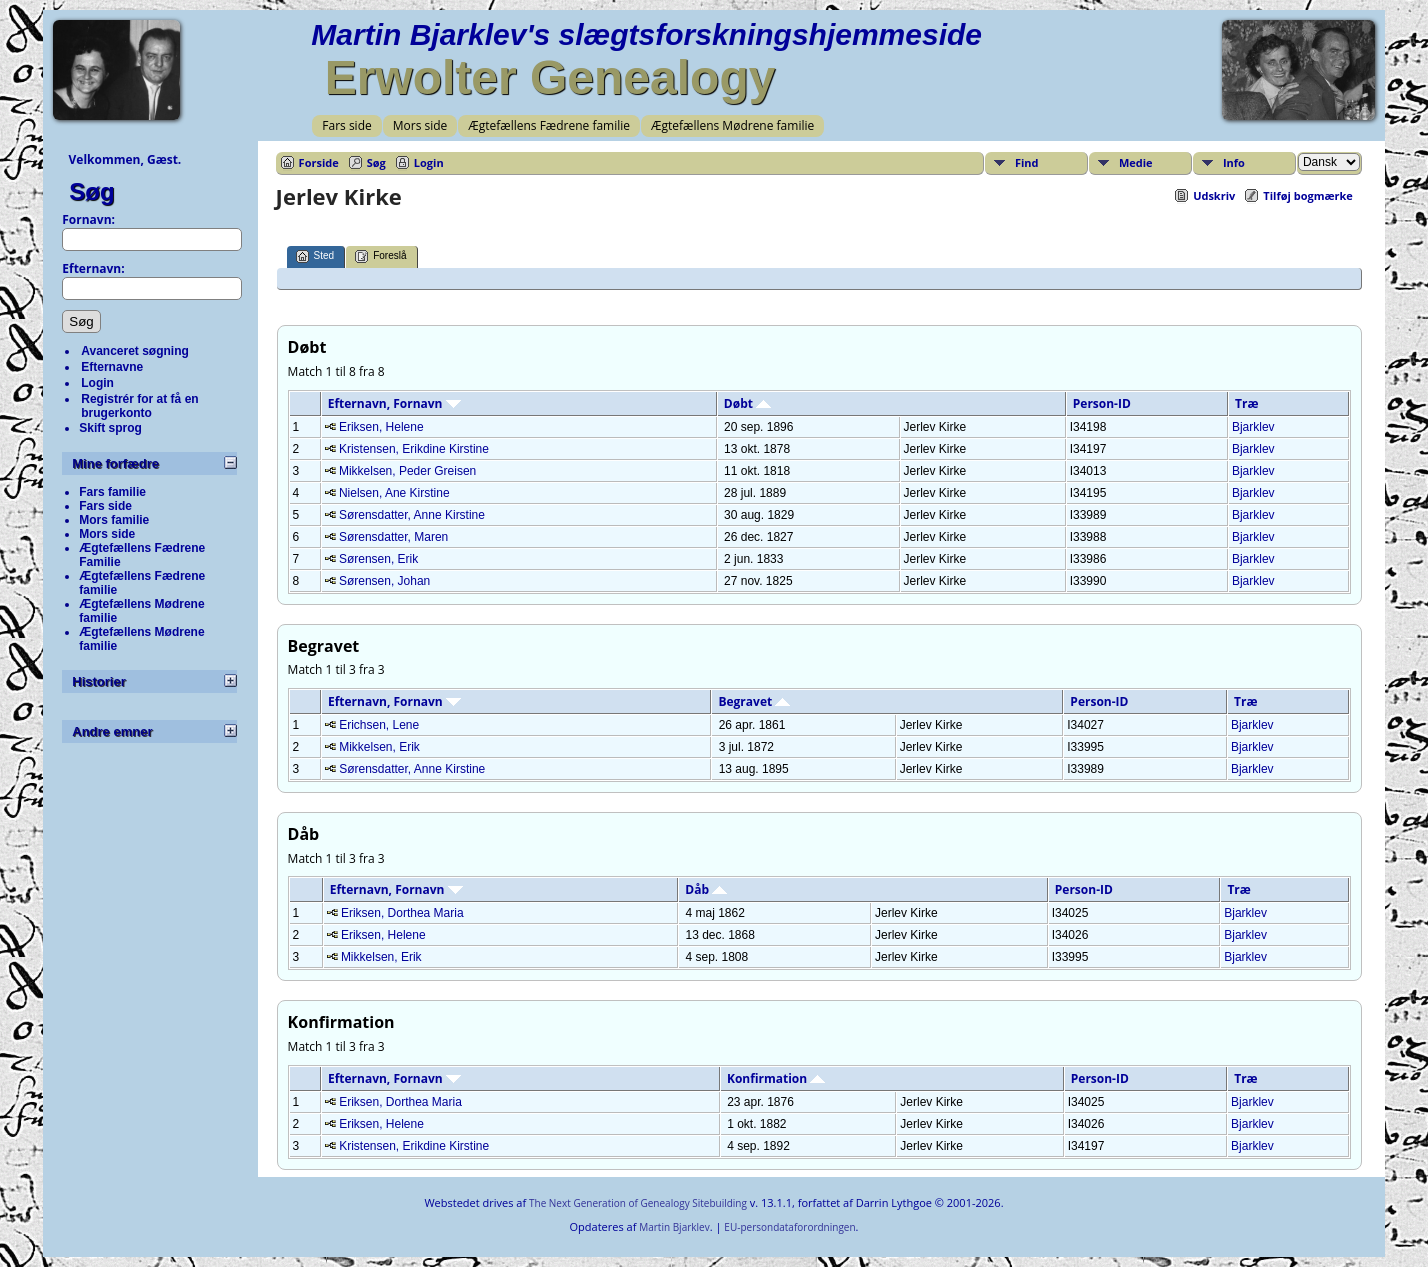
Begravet (754, 701)
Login (97, 383)
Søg (91, 191)
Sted (315, 256)
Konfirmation (776, 1078)
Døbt (747, 403)
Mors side (420, 125)
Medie (1136, 162)
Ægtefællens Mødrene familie (732, 125)
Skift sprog (110, 428)
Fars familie (112, 492)
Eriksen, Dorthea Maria (402, 913)
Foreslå (380, 256)
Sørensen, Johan (384, 581)
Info (1234, 162)
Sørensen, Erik (378, 559)
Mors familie (114, 520)
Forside (319, 162)
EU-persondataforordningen (789, 1227)
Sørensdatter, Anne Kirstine (412, 515)
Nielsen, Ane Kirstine (394, 493)
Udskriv (1214, 195)
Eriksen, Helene (381, 427)
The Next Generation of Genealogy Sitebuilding (638, 1203)
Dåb (706, 889)
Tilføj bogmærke (1308, 195)
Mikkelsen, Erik (379, 747)
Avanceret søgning (135, 351)
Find (1027, 162)
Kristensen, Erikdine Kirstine (414, 449)
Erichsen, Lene (379, 725)
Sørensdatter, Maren (393, 537)
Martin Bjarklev (674, 1227)
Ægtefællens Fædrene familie (549, 125)
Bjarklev (1253, 427)
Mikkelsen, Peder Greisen (407, 471)
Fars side (346, 125)
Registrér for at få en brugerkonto (139, 406)
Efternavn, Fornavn (394, 403)
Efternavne (112, 367)
